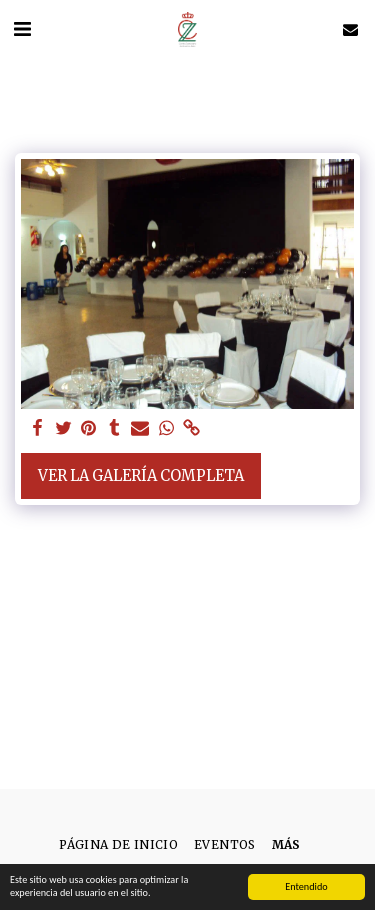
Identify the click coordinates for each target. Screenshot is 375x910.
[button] (22, 28)
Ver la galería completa (141, 476)
